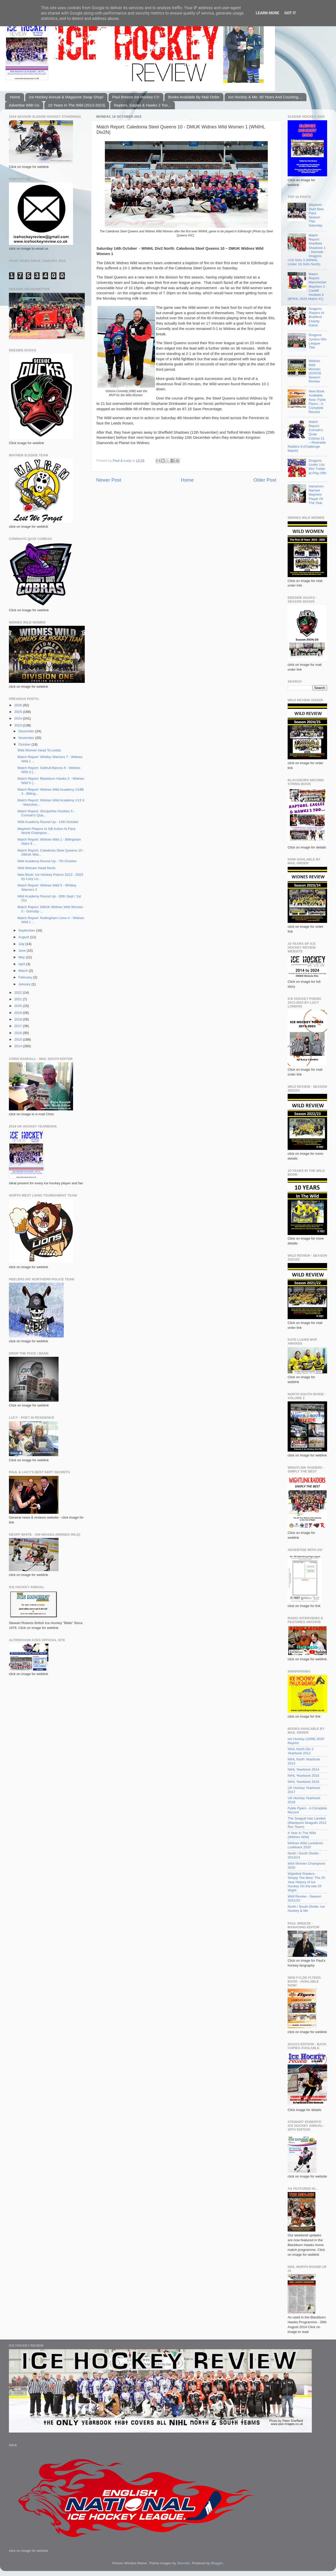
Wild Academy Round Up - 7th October (47, 861)
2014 (18, 1046)
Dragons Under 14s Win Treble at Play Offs (317, 467)
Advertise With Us (24, 105)
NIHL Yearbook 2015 (303, 1775)
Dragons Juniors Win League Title (318, 341)
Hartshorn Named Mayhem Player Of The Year (316, 494)
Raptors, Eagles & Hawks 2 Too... (142, 105)
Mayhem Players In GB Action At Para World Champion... (46, 831)
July (21, 944)
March (23, 971)
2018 (18, 1019)
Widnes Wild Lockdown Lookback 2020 (305, 1845)
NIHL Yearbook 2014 (303, 1769)
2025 (18, 712)
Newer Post (108, 480)
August (24, 937)
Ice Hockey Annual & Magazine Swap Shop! (66, 97)
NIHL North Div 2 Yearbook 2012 (301, 1751)
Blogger (217, 2563)
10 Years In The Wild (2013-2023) (76, 105)
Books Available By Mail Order (193, 97)
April (22, 964)
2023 (18, 725)
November (26, 738)
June (22, 950)
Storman (183, 2563)
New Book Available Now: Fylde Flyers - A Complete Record (317, 401)
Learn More (267, 13)
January (25, 984)
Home (15, 97)
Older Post (265, 480)
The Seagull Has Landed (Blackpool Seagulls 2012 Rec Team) (307, 1822)
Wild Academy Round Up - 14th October (48, 822)
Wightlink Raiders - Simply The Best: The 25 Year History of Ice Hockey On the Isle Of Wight (306, 1882)
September (27, 930)
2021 (18, 999)
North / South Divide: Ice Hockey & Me (306, 1909)
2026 (18, 705)
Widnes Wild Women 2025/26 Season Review (315, 371)
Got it (290, 13)
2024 (18, 718)
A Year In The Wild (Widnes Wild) (302, 1835)
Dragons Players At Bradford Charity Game (316, 317)
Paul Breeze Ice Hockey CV (135, 97)
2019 (18, 1013)
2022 (18, 992)
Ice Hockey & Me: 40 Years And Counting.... (265, 97)
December (26, 731)
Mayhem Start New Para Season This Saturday (316, 215)
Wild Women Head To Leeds (39, 750)
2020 (18, 1006)
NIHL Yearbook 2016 (303, 1782)
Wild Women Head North (36, 868)
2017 (18, 1026)
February (25, 977)
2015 (18, 1039)
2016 (18, 1033)
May (22, 957)
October (25, 744)
